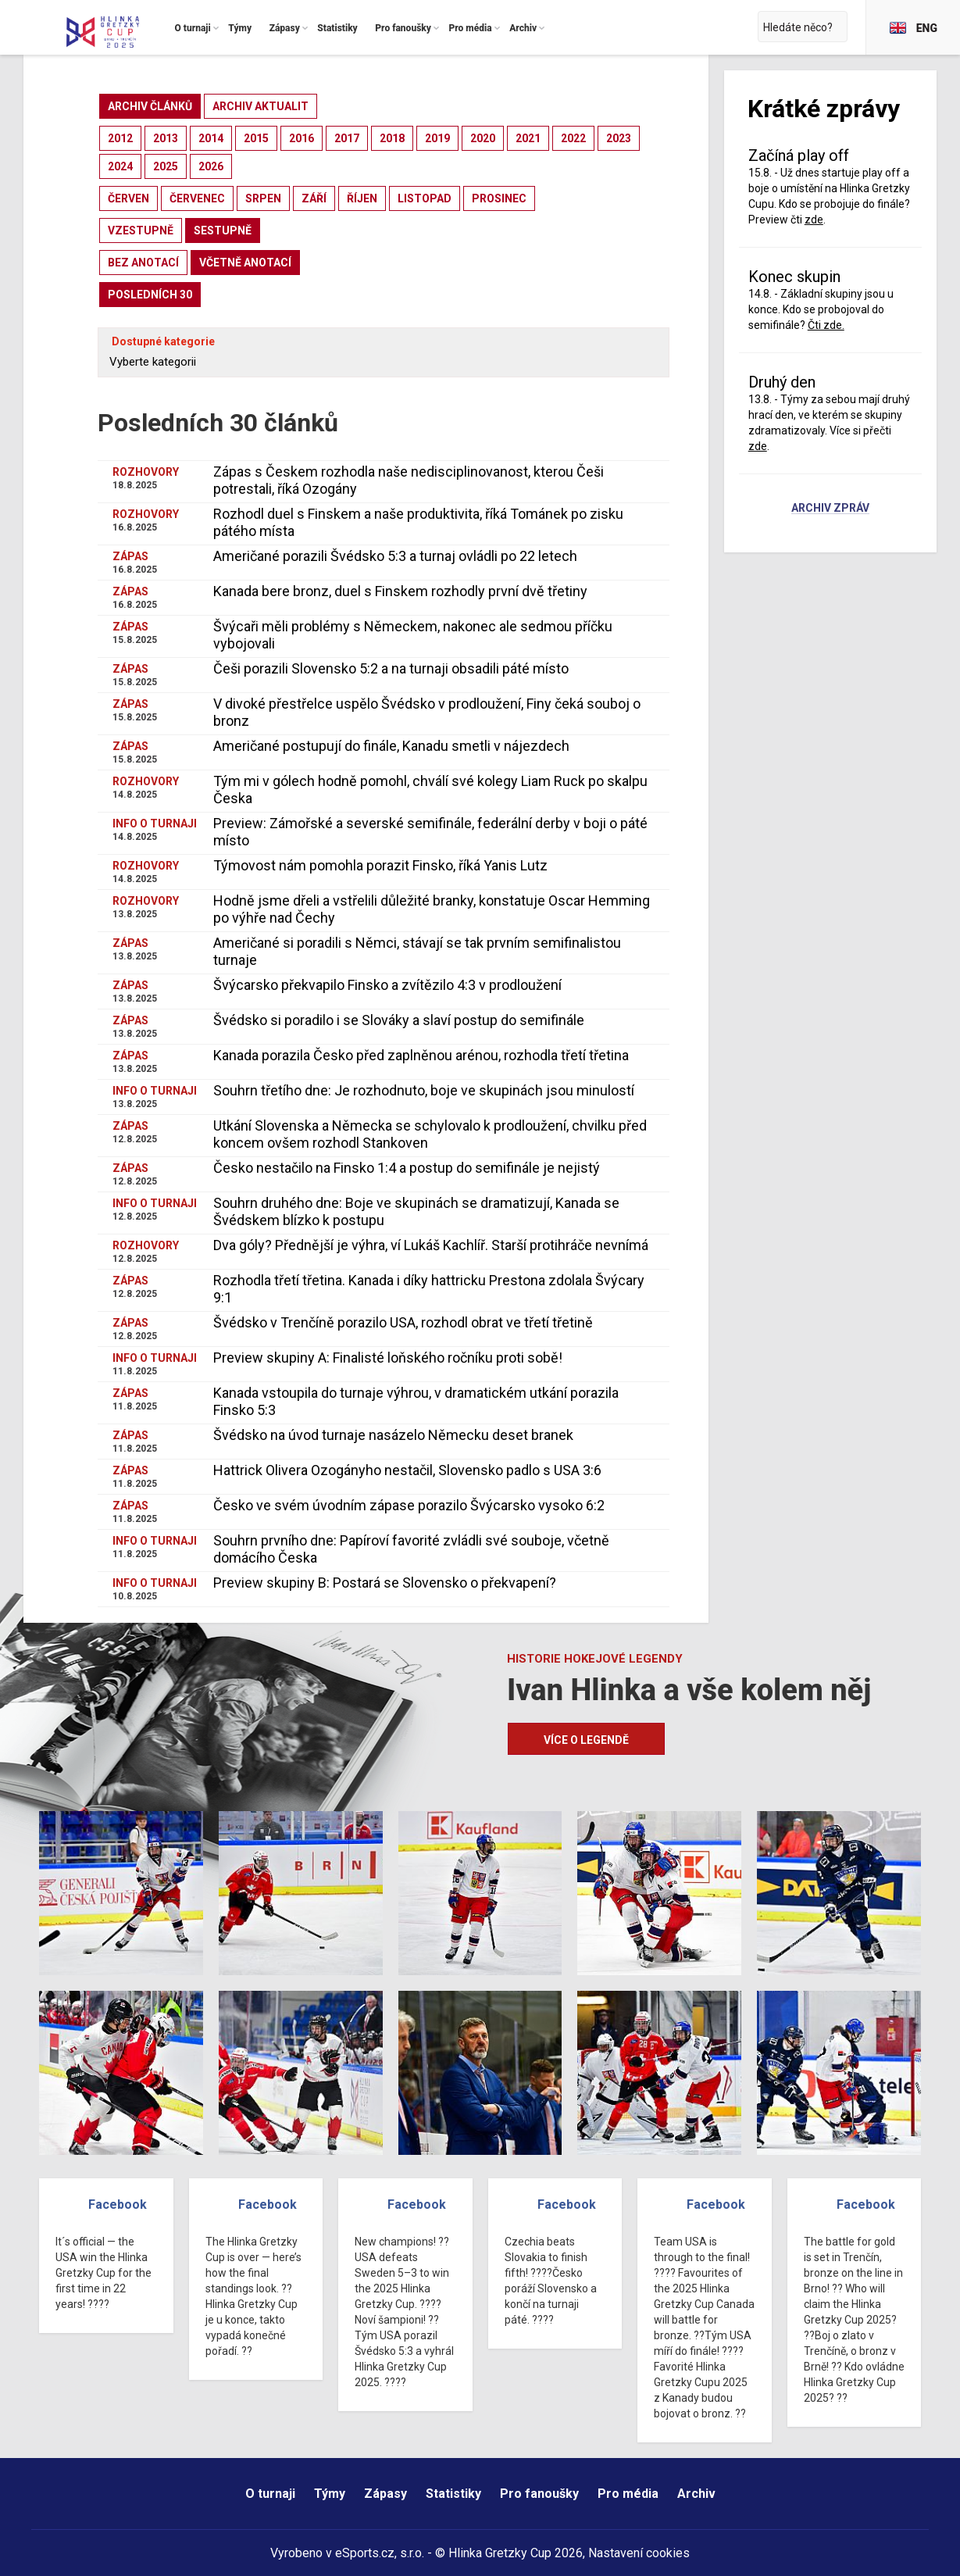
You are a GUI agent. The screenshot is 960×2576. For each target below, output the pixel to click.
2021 (528, 138)
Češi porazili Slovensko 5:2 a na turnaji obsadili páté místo (391, 668)
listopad (424, 198)
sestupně (223, 230)
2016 (301, 138)
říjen (362, 198)
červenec (197, 198)
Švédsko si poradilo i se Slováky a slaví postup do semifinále (398, 1020)
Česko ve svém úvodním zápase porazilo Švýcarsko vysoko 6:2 (409, 1505)
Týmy (329, 2493)
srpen (263, 198)
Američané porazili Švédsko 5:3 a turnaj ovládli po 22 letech (395, 556)
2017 (346, 138)
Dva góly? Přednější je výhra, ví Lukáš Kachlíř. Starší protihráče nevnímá (430, 1245)
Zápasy (385, 2493)
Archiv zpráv (830, 508)
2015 (256, 138)
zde (814, 219)
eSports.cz (364, 2553)
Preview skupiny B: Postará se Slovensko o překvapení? (384, 1582)
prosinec (499, 198)
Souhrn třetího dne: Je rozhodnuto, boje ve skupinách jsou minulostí (423, 1090)
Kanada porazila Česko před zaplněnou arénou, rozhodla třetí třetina (421, 1055)
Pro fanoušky (539, 2493)
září (314, 198)
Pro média (628, 2493)
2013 (165, 138)
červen (128, 198)
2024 (120, 166)
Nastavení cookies (639, 2553)
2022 (573, 138)
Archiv (696, 2493)
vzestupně (140, 230)
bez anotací (143, 262)
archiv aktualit (260, 106)
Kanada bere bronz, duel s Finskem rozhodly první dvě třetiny (400, 591)
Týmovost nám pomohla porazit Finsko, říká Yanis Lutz (380, 865)
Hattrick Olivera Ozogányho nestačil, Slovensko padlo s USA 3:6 (407, 1470)
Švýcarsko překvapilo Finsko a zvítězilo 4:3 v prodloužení (387, 985)
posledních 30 (150, 294)
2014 (210, 138)
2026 (210, 166)
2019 (437, 138)
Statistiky (453, 2493)
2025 (165, 166)
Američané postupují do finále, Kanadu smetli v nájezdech (391, 746)
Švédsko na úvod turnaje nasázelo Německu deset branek (393, 1435)
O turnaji (270, 2493)
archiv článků (150, 106)
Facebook (117, 2204)
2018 (392, 138)
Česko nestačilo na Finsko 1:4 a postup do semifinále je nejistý (406, 1167)
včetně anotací (245, 262)
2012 (120, 138)
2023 (618, 138)
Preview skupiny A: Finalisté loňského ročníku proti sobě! (387, 1357)
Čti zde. (826, 325)
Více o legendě (586, 1740)
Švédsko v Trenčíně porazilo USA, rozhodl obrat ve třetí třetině (403, 1322)
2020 (482, 138)
